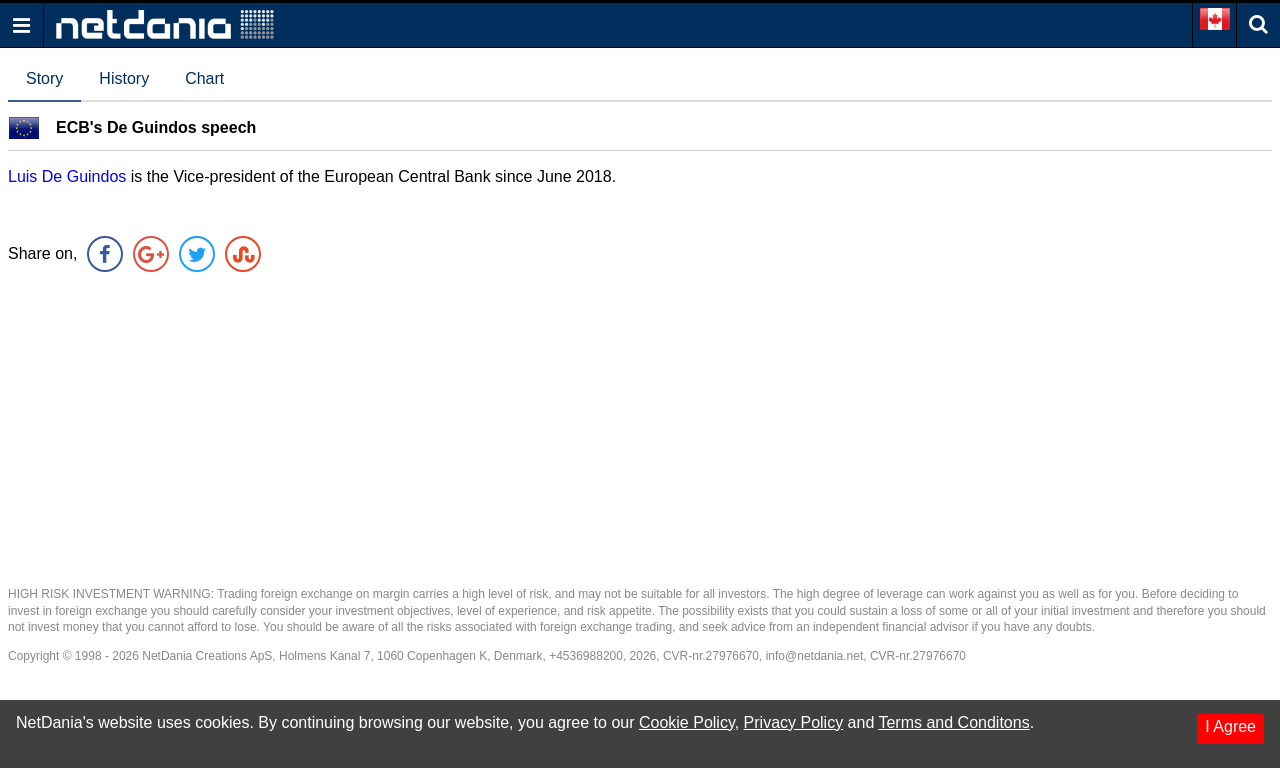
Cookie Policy (687, 722)
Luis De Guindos (67, 176)
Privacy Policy (794, 722)
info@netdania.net (815, 656)
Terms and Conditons (953, 722)
